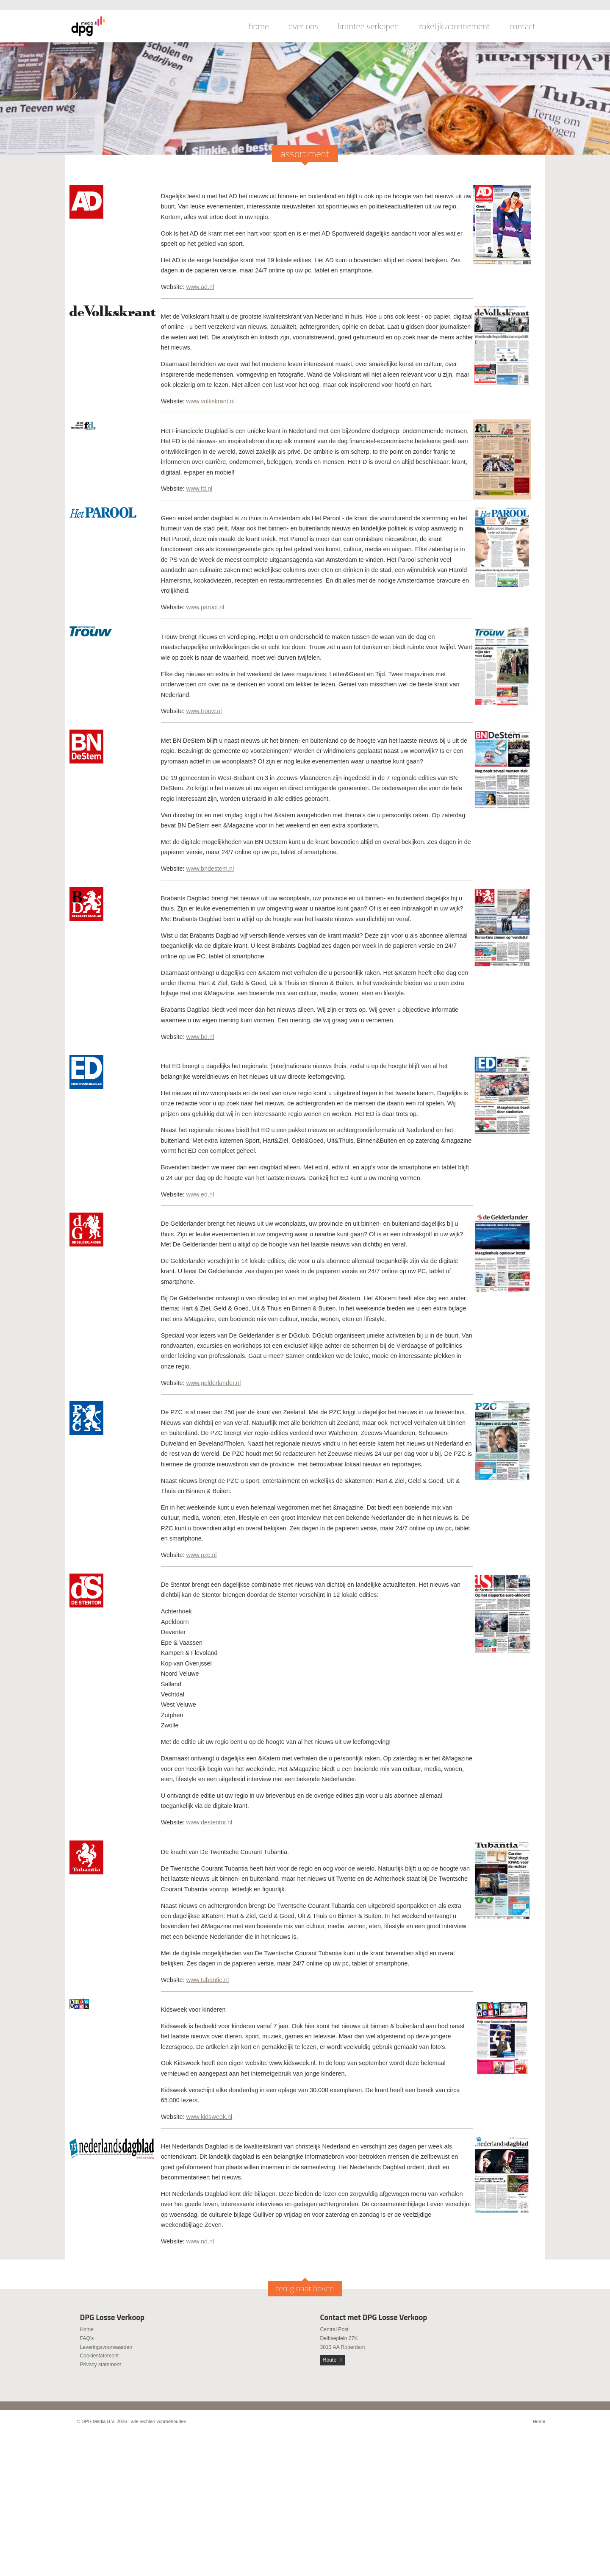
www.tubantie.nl (207, 1979)
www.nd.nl (200, 2241)
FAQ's (87, 2338)
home (259, 26)
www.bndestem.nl (210, 868)
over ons (303, 26)
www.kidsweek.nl (209, 2116)
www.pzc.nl (201, 1555)
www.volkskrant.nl (210, 401)
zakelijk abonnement (454, 26)
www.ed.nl (200, 1194)
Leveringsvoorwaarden (106, 2347)
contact (522, 26)
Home (87, 2329)
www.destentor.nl (209, 1822)
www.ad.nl (200, 286)
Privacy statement (100, 2365)
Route (330, 2360)
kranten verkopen (368, 26)
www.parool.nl (205, 607)
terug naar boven (305, 2288)
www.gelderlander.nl (213, 1383)
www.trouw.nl (204, 711)
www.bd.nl (200, 1036)
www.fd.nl (199, 488)
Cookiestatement (99, 2356)
